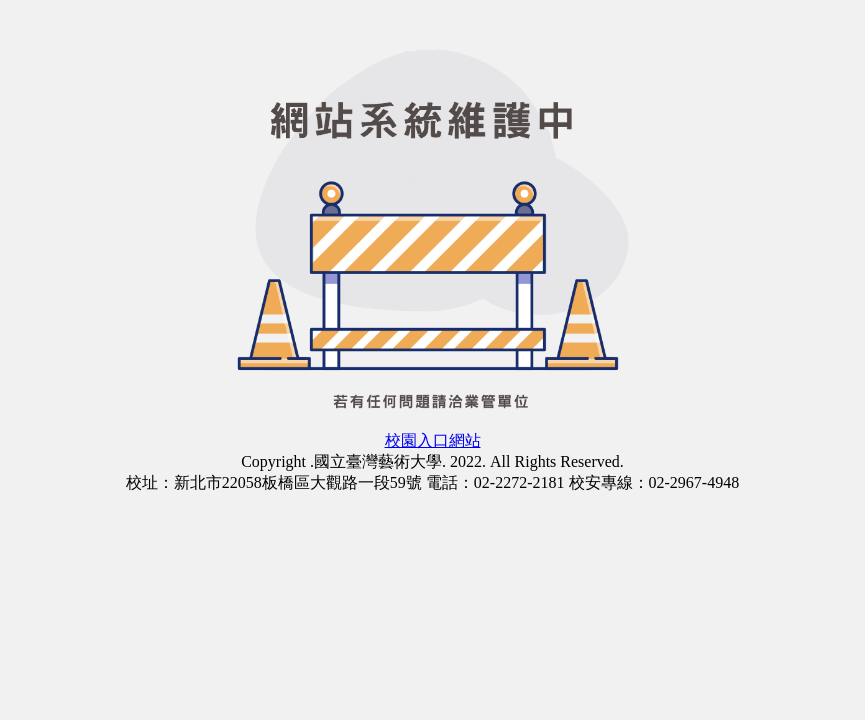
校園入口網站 (433, 440)
